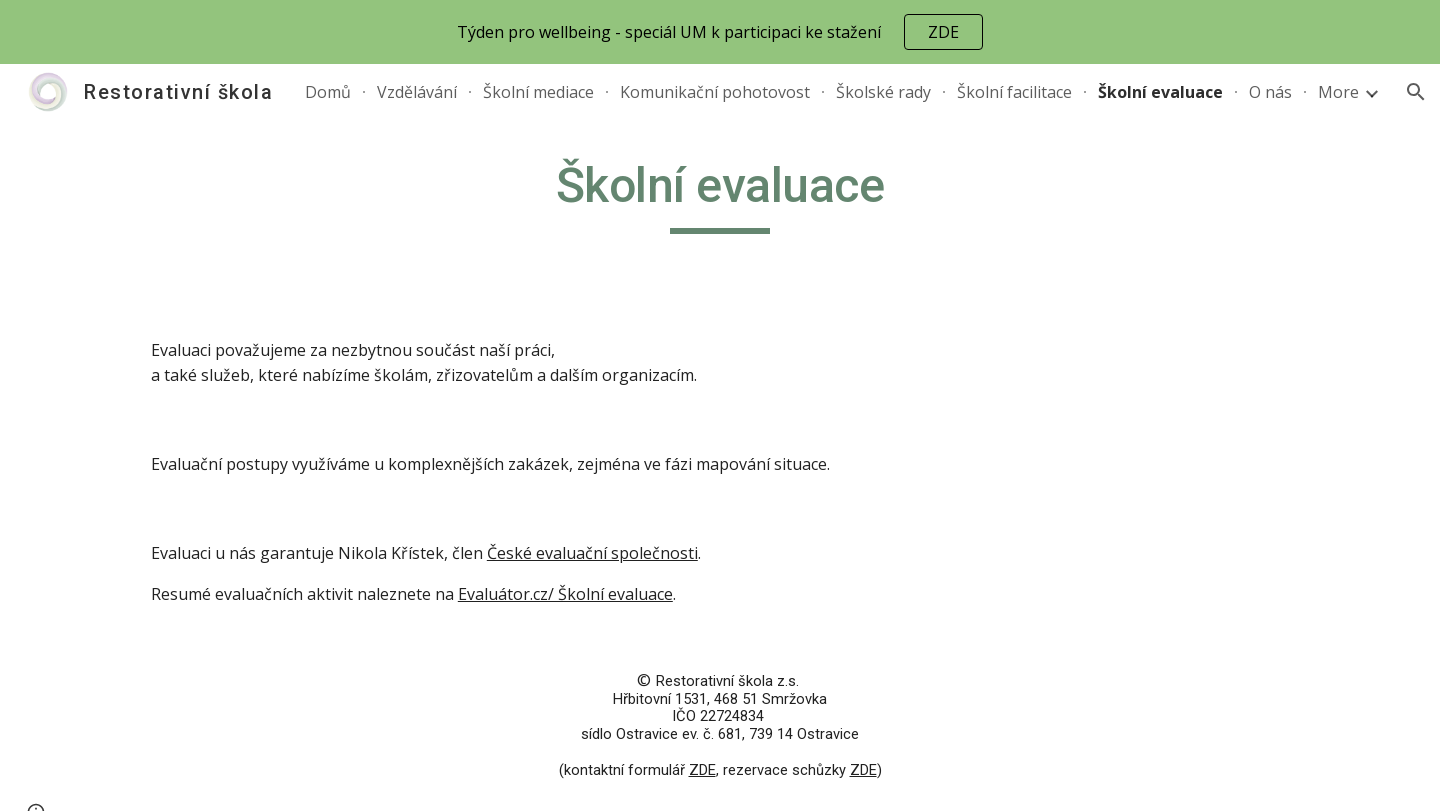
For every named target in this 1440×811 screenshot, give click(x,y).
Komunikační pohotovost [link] (715, 92)
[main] (720, 195)
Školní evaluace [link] (1160, 92)
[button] (1416, 92)
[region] (720, 32)
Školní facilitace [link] (1014, 92)
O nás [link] (1270, 92)
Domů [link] (328, 92)
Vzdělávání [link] (417, 92)
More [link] (1338, 92)
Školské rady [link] (883, 92)
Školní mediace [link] (538, 92)
